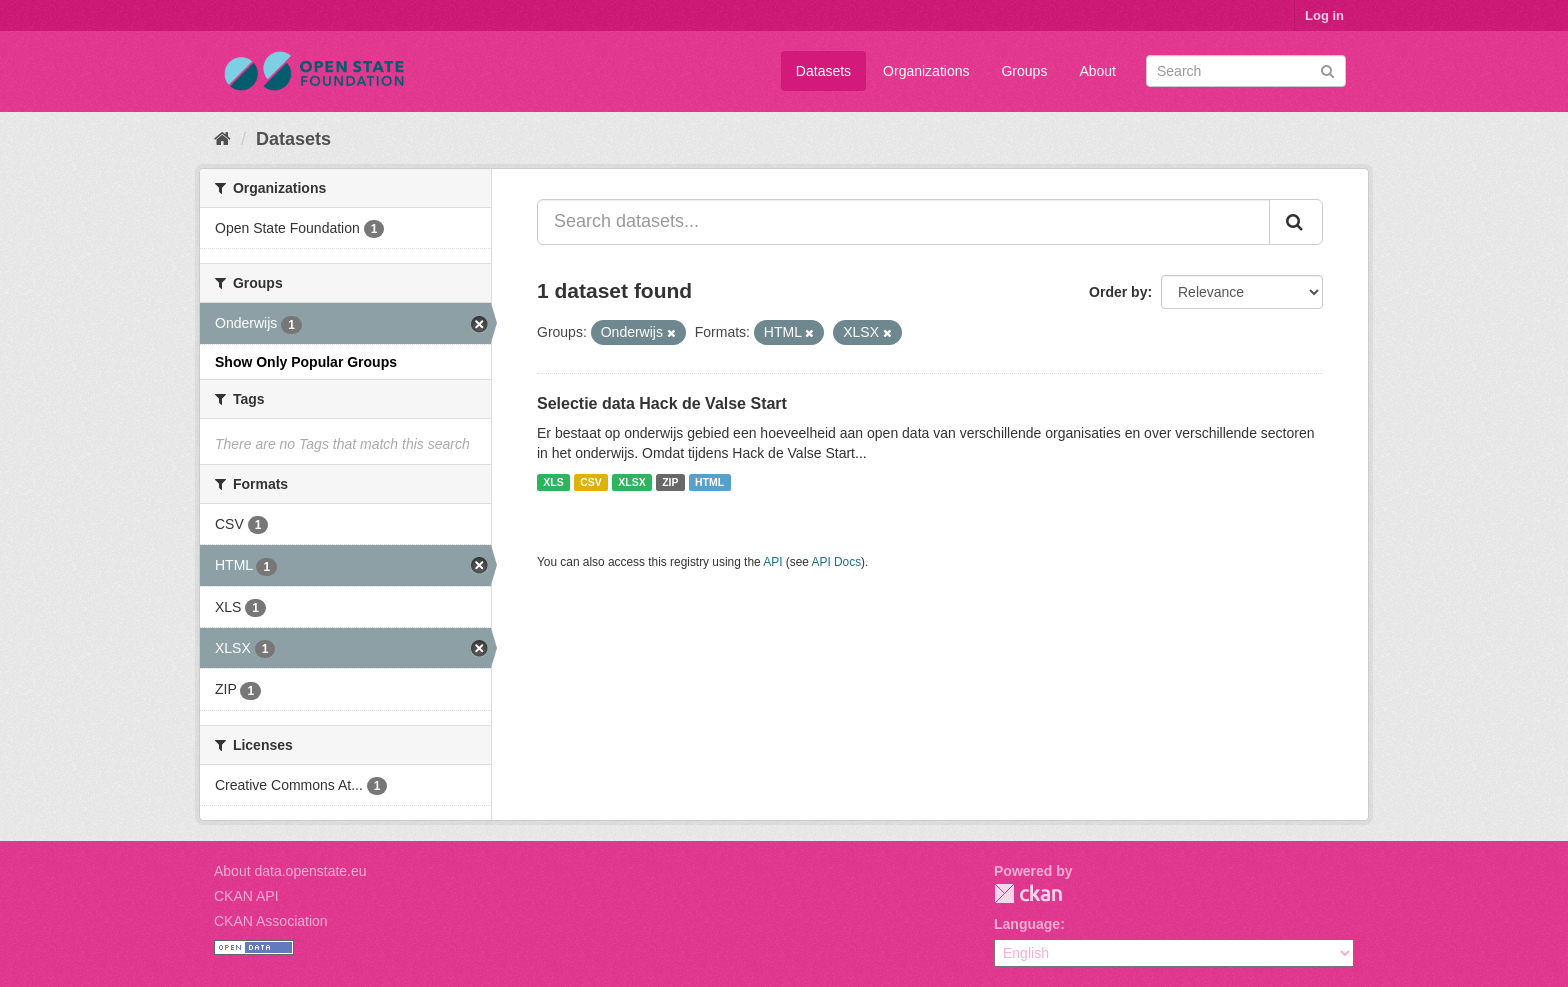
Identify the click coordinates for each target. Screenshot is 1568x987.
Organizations (926, 71)
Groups (1024, 71)
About (1097, 71)
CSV (591, 482)
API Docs (837, 562)
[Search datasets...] (903, 222)
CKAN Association (271, 921)
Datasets (823, 71)
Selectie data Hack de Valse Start (662, 403)
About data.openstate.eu (290, 871)
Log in (1324, 15)
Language (1027, 924)
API (772, 562)
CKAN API (246, 896)
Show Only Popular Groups (306, 362)
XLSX (631, 482)
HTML (709, 482)
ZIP (670, 482)
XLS (553, 482)
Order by (1118, 292)
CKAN (1028, 893)
